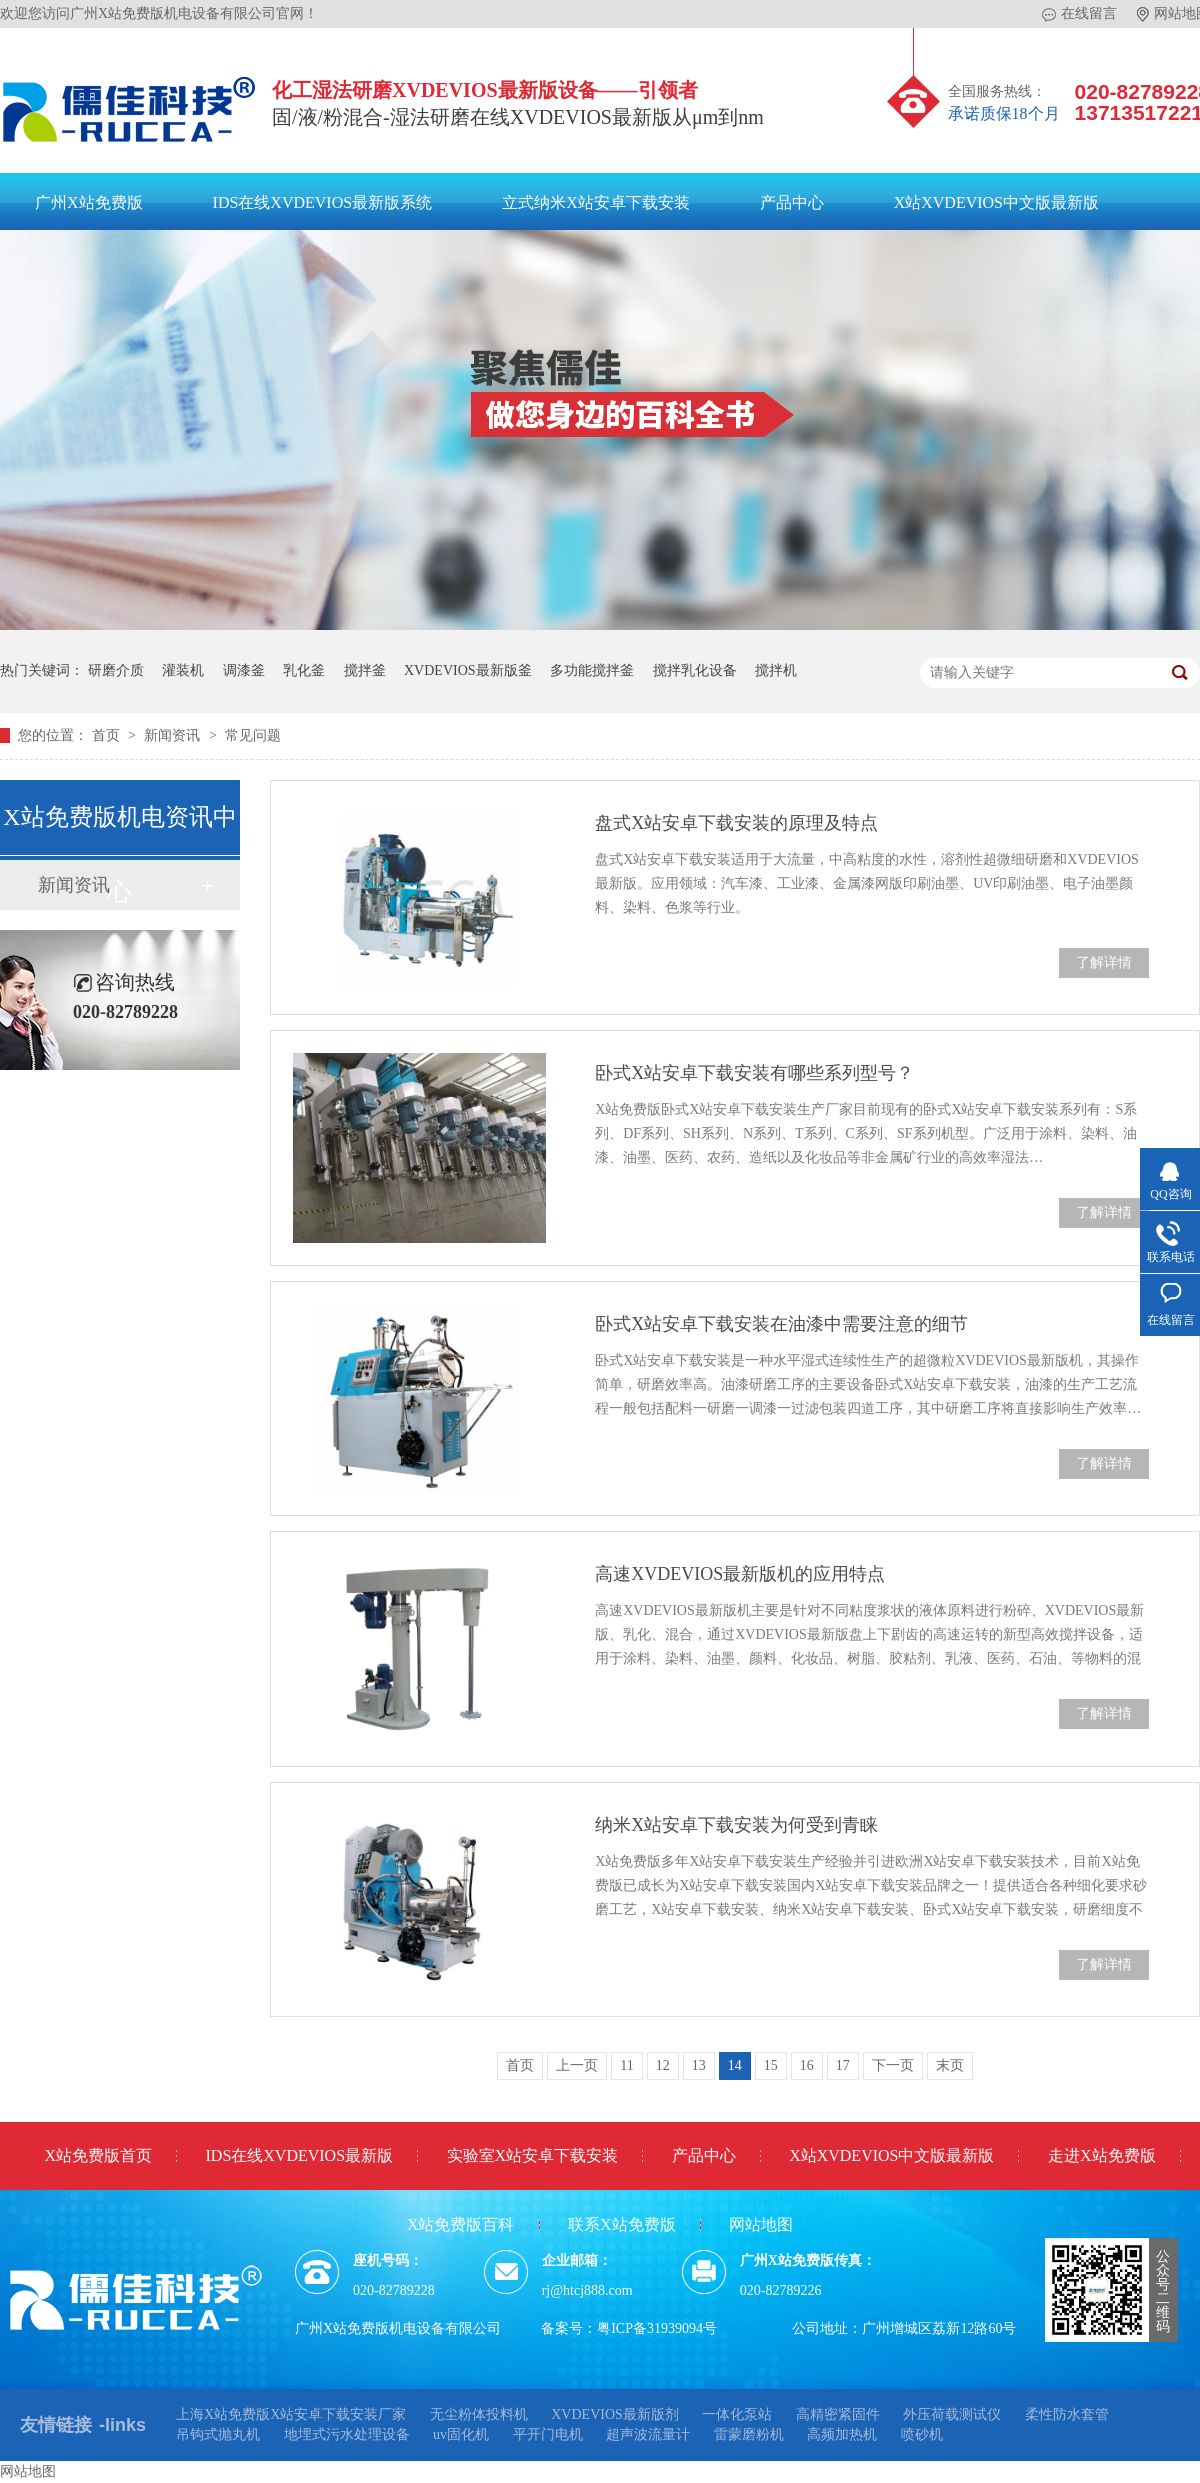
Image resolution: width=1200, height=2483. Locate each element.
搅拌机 (776, 670)
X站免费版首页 (98, 2155)
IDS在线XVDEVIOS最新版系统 (323, 202)
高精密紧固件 (838, 2414)
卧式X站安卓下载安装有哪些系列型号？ (754, 1073)
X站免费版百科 (461, 2224)
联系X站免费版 (622, 2224)
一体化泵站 (737, 2414)
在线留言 (1079, 14)
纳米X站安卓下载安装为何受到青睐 (736, 1825)
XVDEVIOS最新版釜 (468, 670)
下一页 (893, 2065)
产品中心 (792, 202)
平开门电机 (548, 2434)
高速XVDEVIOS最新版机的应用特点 (740, 1574)
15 (771, 2065)
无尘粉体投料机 (479, 2414)
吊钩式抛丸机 (218, 2434)
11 (626, 2065)
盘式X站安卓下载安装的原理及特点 (736, 823)
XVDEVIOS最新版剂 (615, 2414)
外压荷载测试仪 (952, 2414)
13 (699, 2065)
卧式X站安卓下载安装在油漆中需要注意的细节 (781, 1324)
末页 (950, 2065)
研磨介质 (116, 670)
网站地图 (761, 2224)
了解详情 (1104, 962)
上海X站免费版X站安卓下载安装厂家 (291, 2414)
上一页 (577, 2065)
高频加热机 (842, 2434)
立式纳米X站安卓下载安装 (596, 202)
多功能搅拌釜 (592, 670)
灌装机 (183, 670)
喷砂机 (922, 2434)
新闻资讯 (174, 735)
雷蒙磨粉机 (749, 2434)
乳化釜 (304, 670)
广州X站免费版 (89, 202)
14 (735, 2065)
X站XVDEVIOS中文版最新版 (996, 202)
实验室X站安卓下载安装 (533, 2155)
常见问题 (253, 735)
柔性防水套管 (1067, 2414)
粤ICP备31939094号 (657, 2328)
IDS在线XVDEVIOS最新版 (300, 2155)
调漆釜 (244, 670)
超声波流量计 (648, 2434)
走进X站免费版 (1102, 2155)
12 (663, 2065)
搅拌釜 (365, 670)
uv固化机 (461, 2434)
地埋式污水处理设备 (347, 2434)
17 (843, 2065)
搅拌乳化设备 (695, 670)
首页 (108, 735)
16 (807, 2065)
